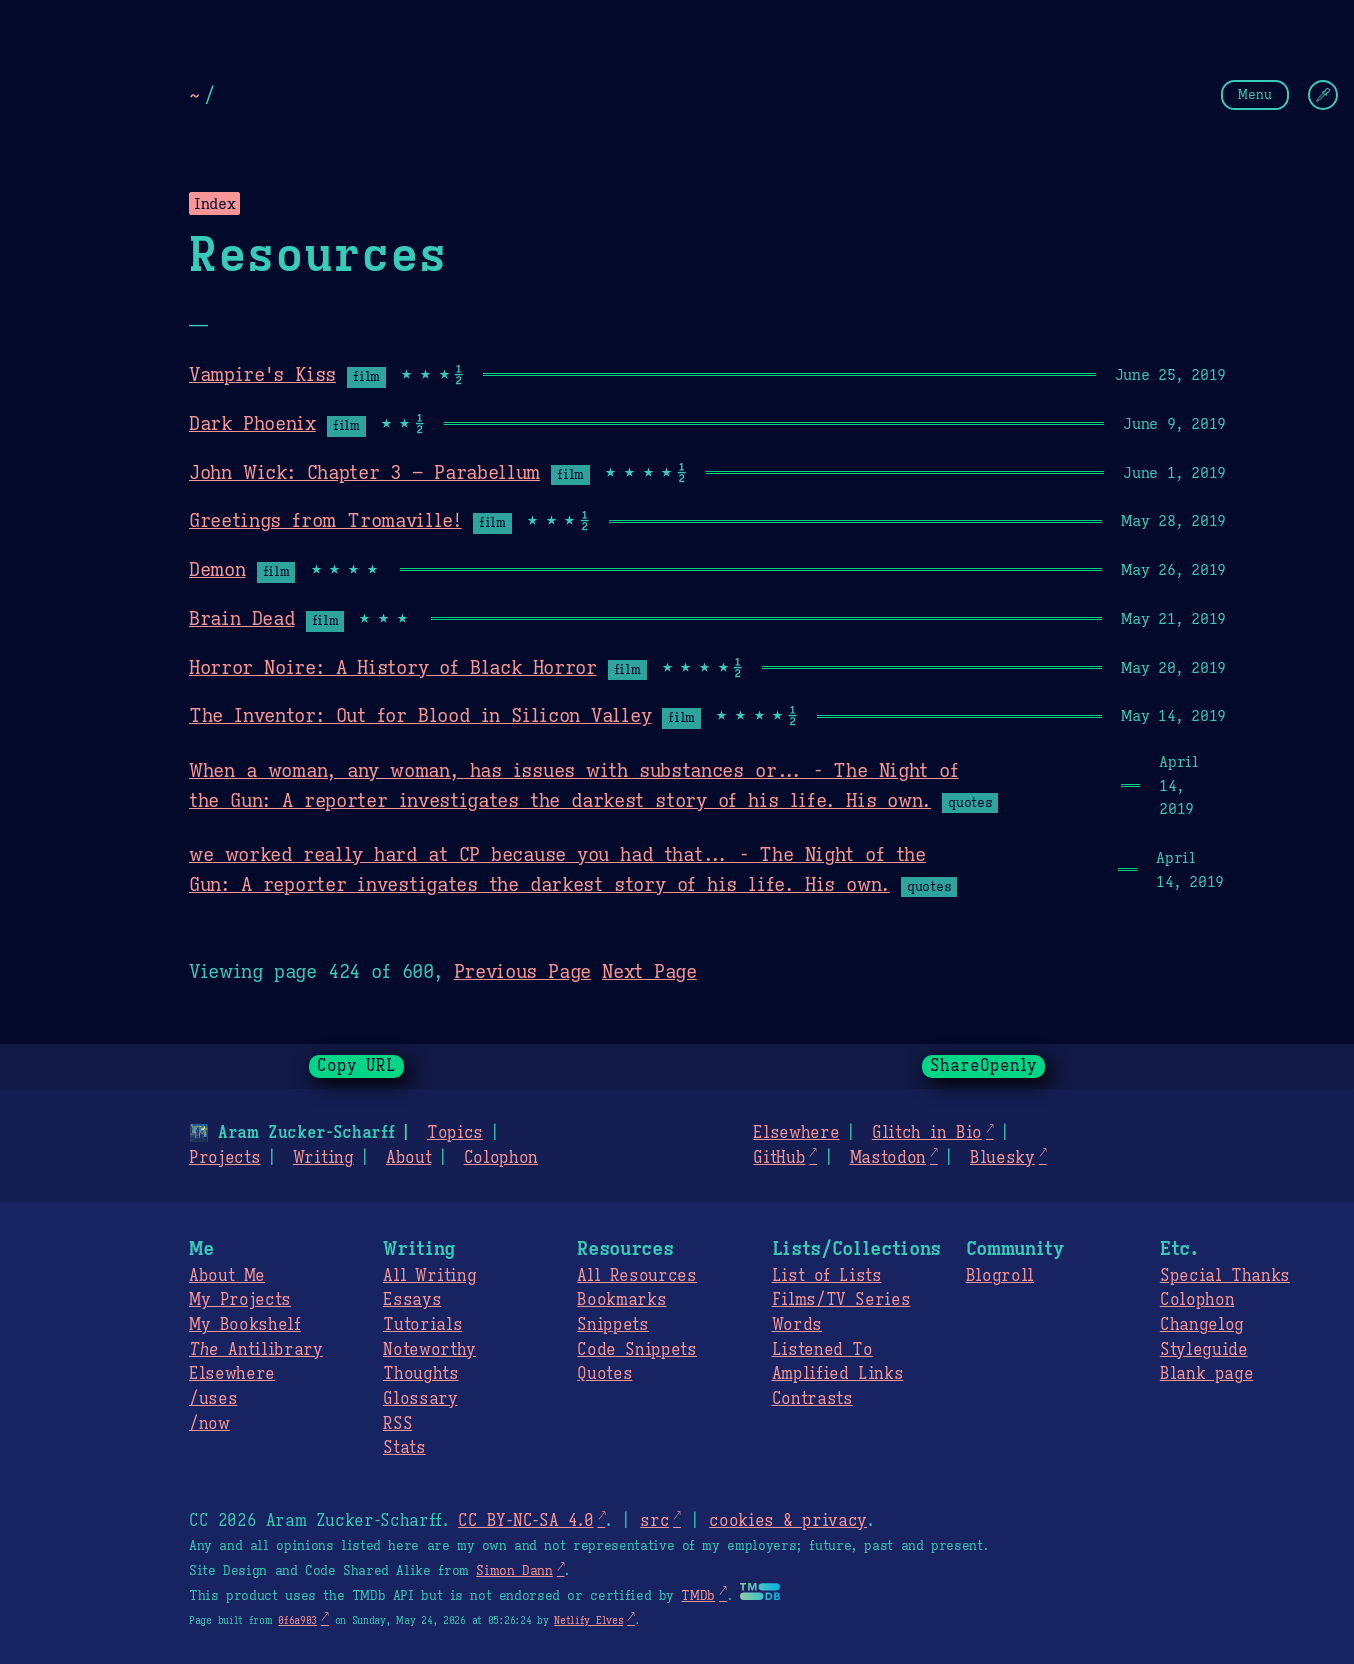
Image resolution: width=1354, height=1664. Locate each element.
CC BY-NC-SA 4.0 (525, 1521)
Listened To (822, 1350)
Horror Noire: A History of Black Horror (393, 667)
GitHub (779, 1158)
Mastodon (887, 1158)
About (408, 1158)
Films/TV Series (841, 1300)
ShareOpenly (983, 1066)
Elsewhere (796, 1133)
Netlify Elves (588, 1620)
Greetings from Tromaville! (325, 520)
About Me (227, 1276)
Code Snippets (636, 1350)
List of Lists (827, 1276)
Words (797, 1325)
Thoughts (420, 1374)
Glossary (420, 1399)
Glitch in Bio (927, 1133)
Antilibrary (256, 1350)
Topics (455, 1133)
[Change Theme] (1323, 95)
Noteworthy (429, 1350)
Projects (224, 1158)
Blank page (1206, 1374)
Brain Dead (241, 618)
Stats (404, 1448)
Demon (217, 569)
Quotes (604, 1374)
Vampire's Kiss (262, 374)
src (654, 1521)
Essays (412, 1300)
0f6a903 (297, 1620)
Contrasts (812, 1399)
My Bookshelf (245, 1325)
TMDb (698, 1596)
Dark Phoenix (252, 423)
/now (209, 1424)
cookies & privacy (788, 1521)
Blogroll (1000, 1276)
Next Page (649, 971)
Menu (1255, 94)
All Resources (636, 1276)
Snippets (612, 1325)
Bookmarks (621, 1300)
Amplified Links (838, 1374)
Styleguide (1204, 1350)
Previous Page (522, 971)
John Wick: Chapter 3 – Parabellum (364, 472)
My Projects (240, 1300)
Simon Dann (514, 1571)
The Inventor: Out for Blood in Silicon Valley (420, 715)
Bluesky (1002, 1158)
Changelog (1202, 1325)
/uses (213, 1399)
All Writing (429, 1276)
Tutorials (422, 1325)
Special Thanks (1225, 1276)
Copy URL (357, 1066)
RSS (397, 1424)
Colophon (501, 1158)
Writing (323, 1158)
